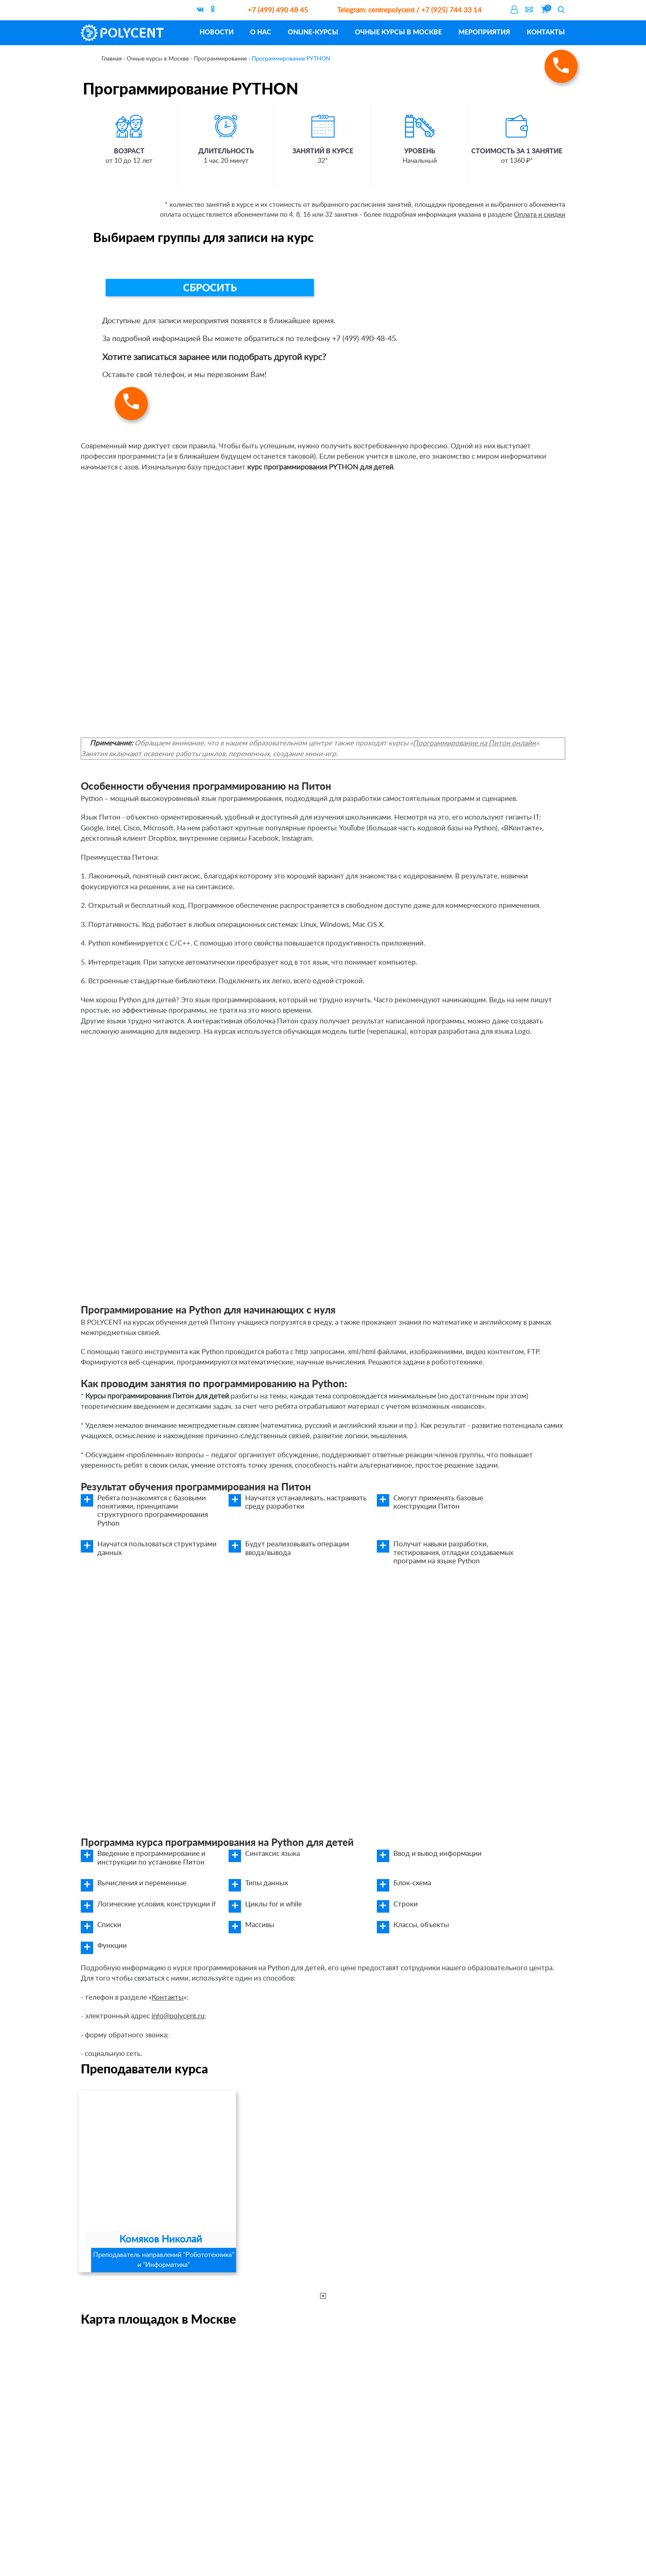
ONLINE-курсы (313, 32)
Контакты (546, 32)
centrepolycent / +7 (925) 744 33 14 (409, 10)
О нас (260, 32)
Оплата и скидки (539, 214)
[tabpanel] (157, 2181)
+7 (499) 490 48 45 (278, 10)
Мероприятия (484, 32)
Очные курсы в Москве (398, 32)
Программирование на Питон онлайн (474, 743)
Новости (217, 32)
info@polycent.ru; (179, 2016)
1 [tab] (323, 2296)
